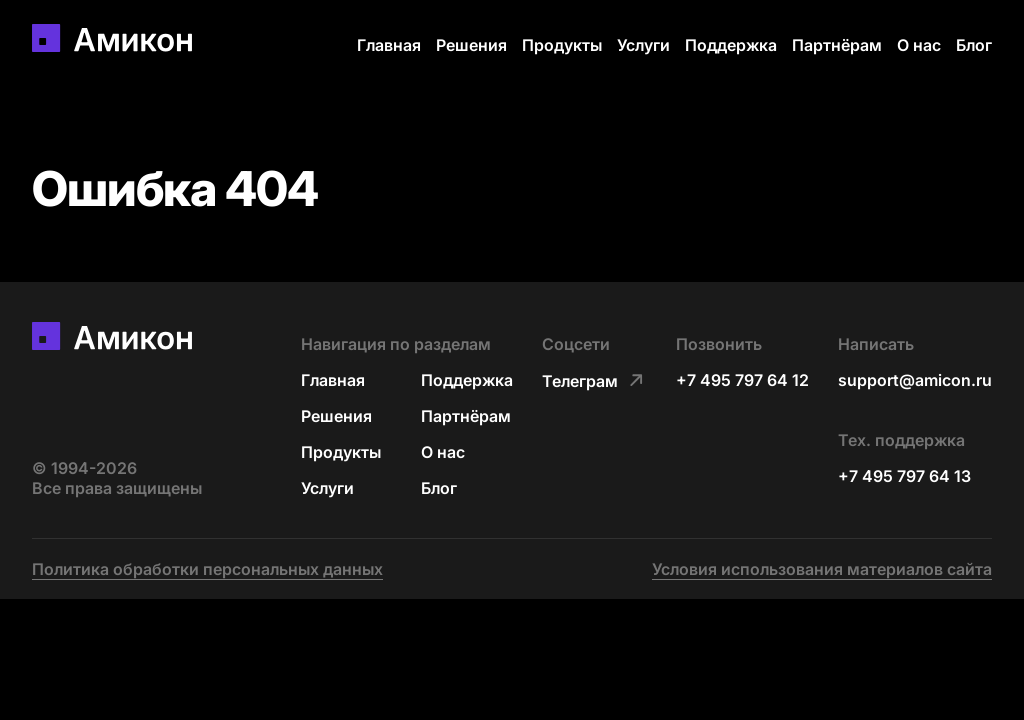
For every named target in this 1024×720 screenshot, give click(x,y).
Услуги (643, 45)
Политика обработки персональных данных (207, 569)
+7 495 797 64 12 (742, 380)
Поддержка (731, 45)
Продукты (562, 45)
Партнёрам (837, 45)
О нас (919, 45)
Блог (974, 45)
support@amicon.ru (915, 380)
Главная (389, 45)
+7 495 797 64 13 (904, 476)
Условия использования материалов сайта (822, 569)
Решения (471, 45)
